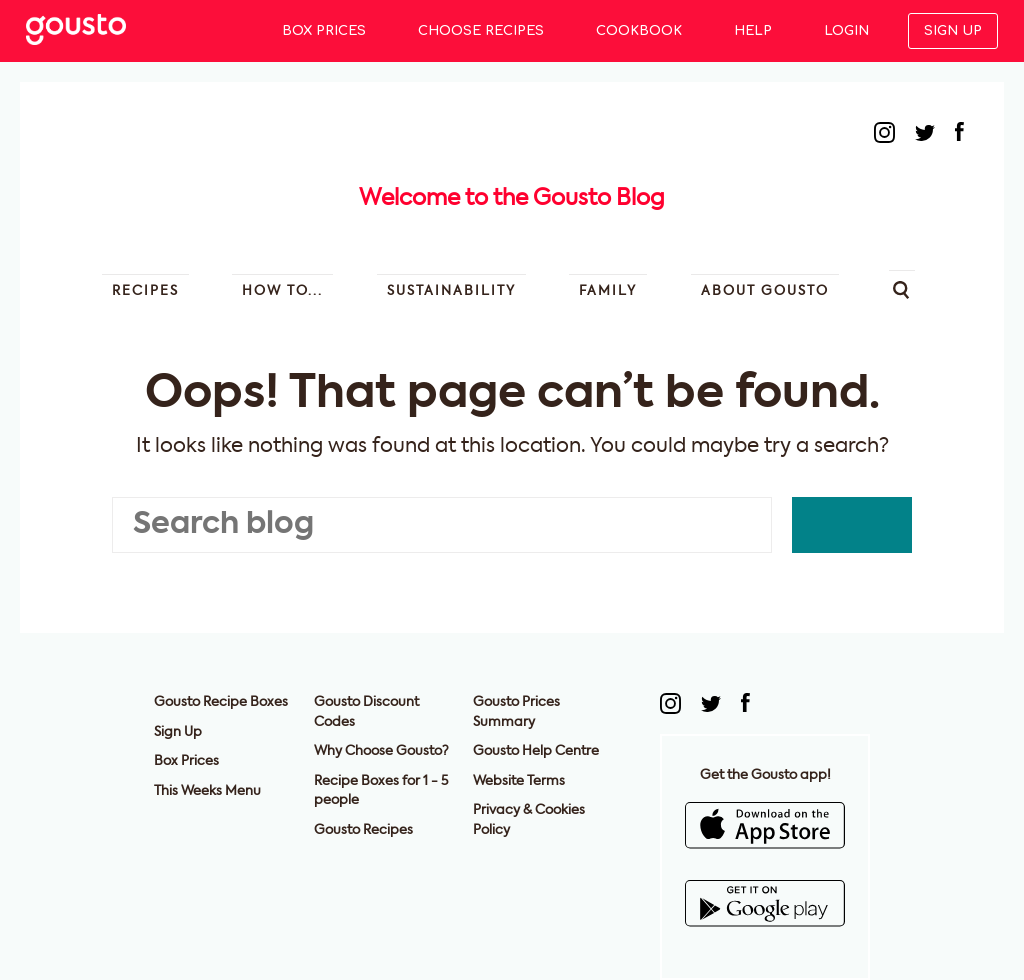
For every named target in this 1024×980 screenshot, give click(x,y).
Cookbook (639, 31)
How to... (282, 291)
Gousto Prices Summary (516, 712)
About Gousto (765, 291)
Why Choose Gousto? (381, 751)
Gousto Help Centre (536, 751)
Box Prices (324, 31)
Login (846, 31)
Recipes (145, 291)
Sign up (953, 31)
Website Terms (519, 781)
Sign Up (178, 732)
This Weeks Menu (207, 791)
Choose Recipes (481, 31)
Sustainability (451, 291)
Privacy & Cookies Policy (529, 820)
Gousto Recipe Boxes (221, 702)
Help (753, 31)
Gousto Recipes (363, 830)
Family (608, 291)
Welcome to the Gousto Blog (512, 199)
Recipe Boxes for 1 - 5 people (381, 791)
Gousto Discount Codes (366, 712)
